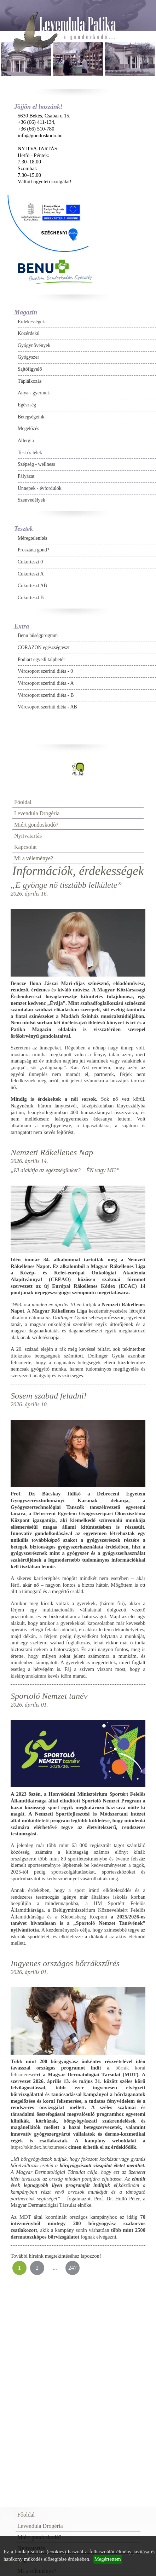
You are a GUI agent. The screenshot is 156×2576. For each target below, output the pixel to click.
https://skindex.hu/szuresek (39, 2147)
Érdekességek (31, 321)
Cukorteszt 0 (30, 562)
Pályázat (26, 476)
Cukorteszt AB (32, 585)
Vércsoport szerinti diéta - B (46, 695)
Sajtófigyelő (30, 369)
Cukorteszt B (31, 597)
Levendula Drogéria (36, 813)
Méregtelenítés (32, 538)
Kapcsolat (25, 847)
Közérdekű (28, 333)
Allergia (26, 440)
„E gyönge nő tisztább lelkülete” (66, 885)
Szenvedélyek (31, 500)
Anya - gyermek (34, 392)
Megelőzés (28, 428)
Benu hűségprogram (38, 635)
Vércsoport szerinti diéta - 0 (45, 671)
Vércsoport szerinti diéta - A (46, 683)
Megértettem (107, 2559)
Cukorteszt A (31, 574)
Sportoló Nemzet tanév (49, 1696)
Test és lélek (30, 452)
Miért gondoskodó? (36, 825)
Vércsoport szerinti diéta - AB (47, 707)
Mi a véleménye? (33, 858)
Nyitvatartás (28, 836)
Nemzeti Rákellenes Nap (52, 1152)
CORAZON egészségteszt (44, 647)
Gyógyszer (28, 357)
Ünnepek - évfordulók (40, 488)
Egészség (27, 404)
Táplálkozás (30, 381)
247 (72, 2268)
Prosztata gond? (33, 549)
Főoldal (22, 802)
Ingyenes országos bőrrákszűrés (65, 1963)
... (55, 2268)
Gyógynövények (34, 345)
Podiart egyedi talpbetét (41, 659)
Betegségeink (31, 416)
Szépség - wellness (36, 464)
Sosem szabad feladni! (49, 1395)
